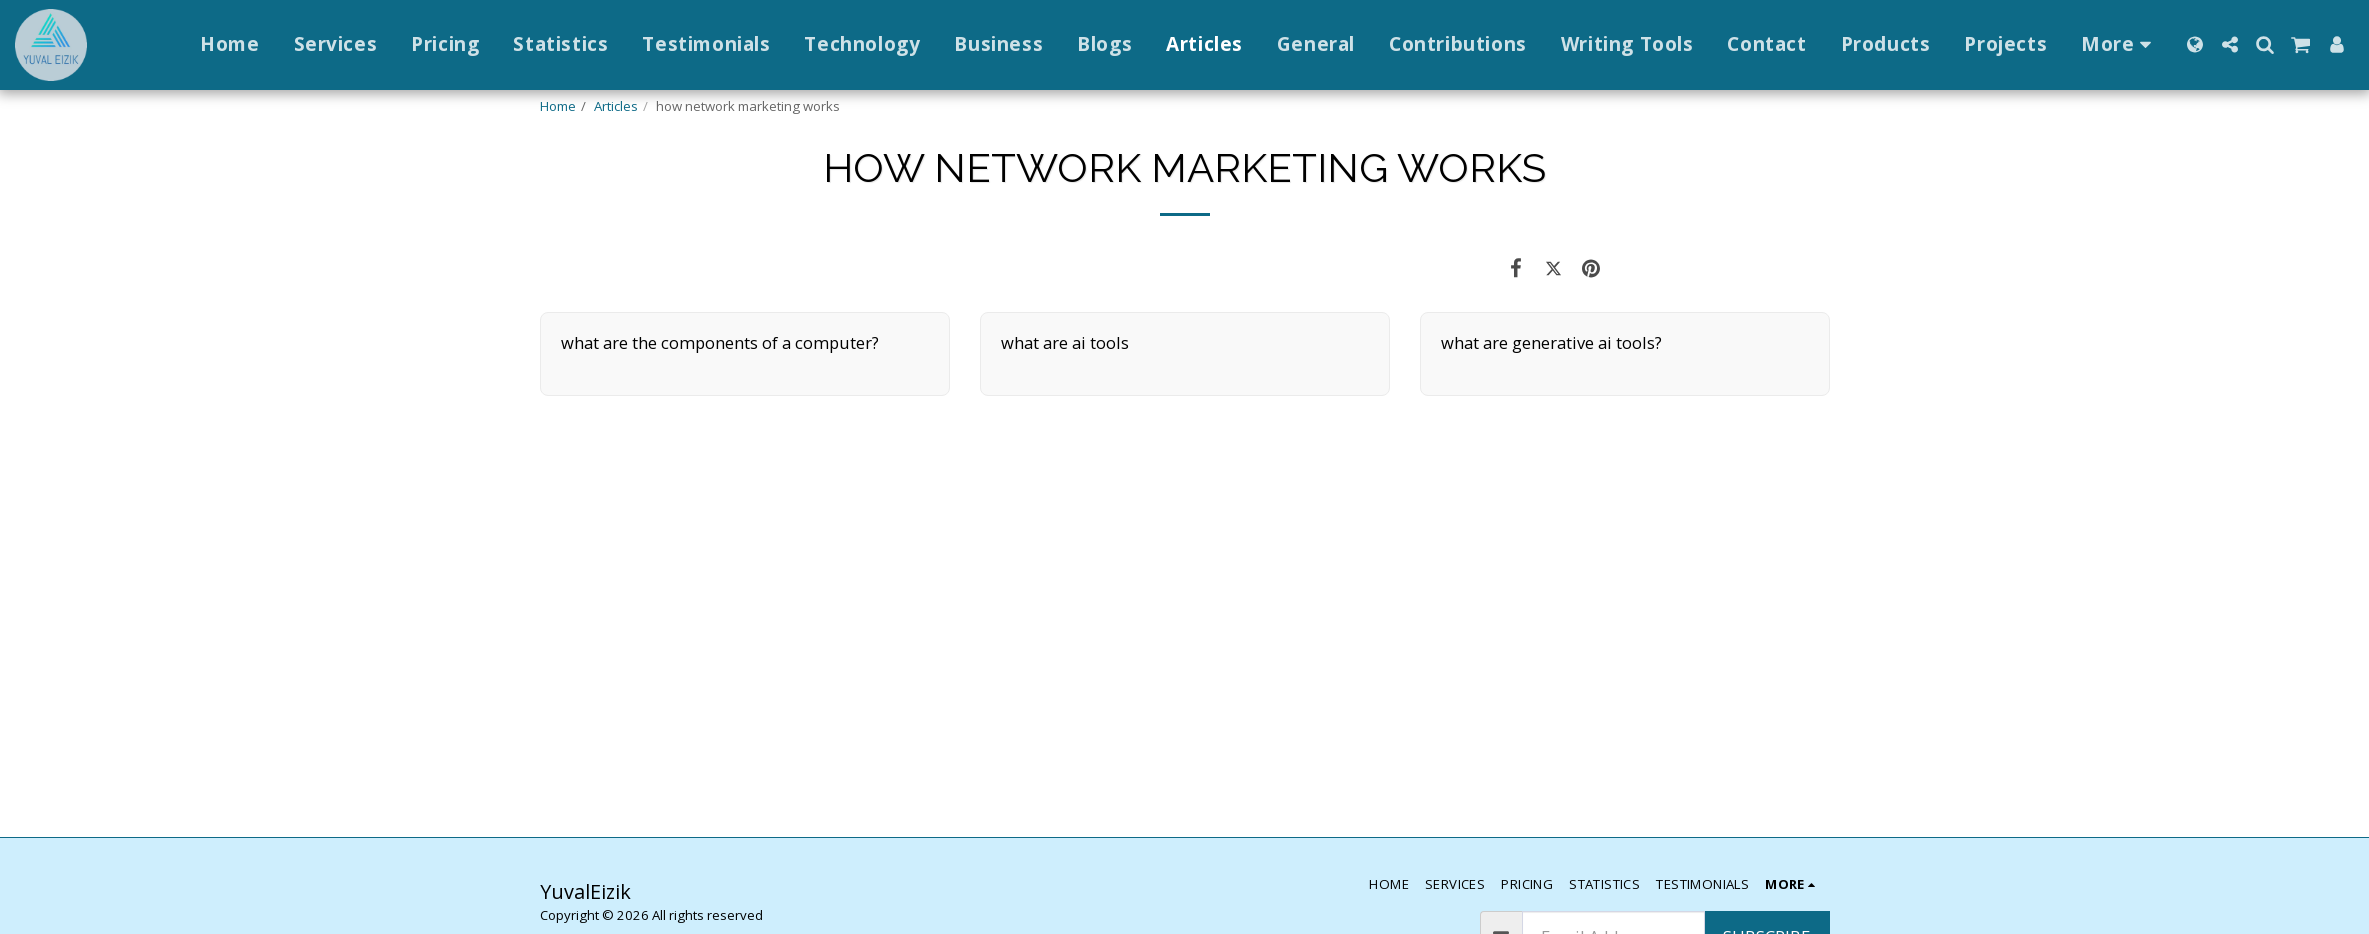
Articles (616, 106)
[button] (2229, 44)
